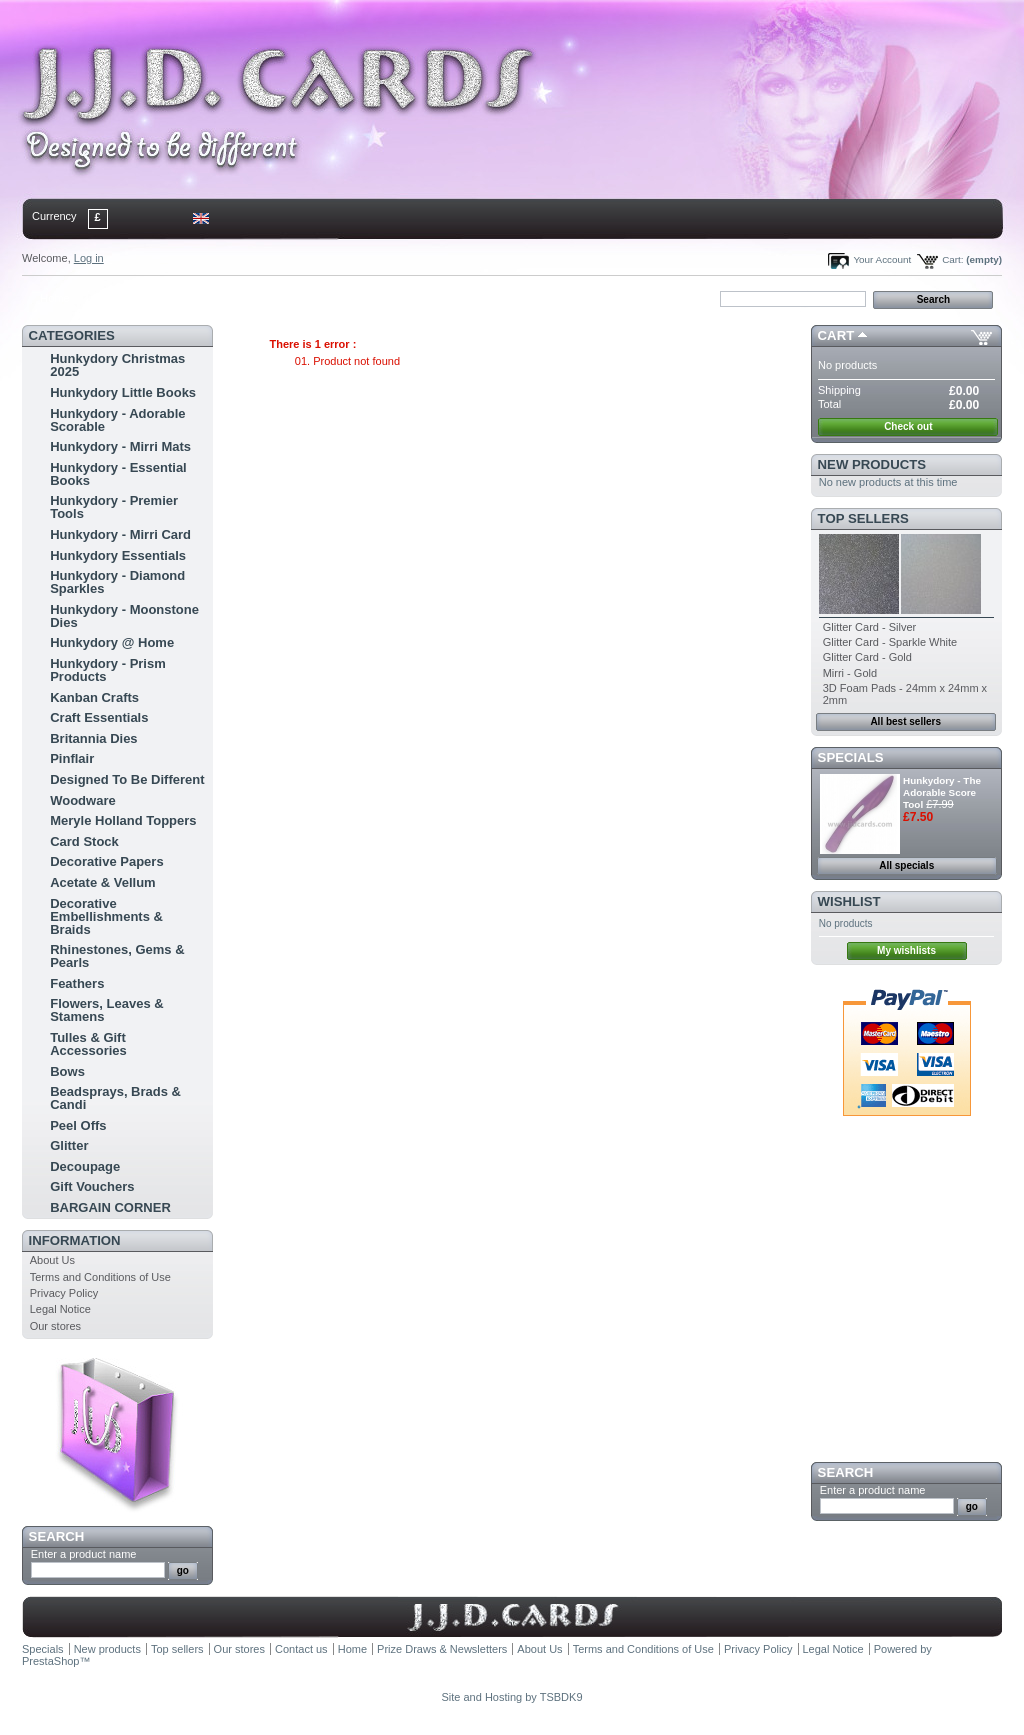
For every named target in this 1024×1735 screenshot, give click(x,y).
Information (75, 1240)
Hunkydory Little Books (123, 392)
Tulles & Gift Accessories (88, 1044)
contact (121, 298)
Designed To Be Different (127, 779)
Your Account (882, 259)
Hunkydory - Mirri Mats (120, 446)
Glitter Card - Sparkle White (890, 642)
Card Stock (84, 841)
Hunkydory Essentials (118, 555)
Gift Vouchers (92, 1186)
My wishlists (906, 950)
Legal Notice (60, 1309)
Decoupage (85, 1166)
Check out (908, 426)
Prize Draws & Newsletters (442, 1649)
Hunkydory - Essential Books (118, 474)
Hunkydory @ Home (112, 642)
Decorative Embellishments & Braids (106, 916)
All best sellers (905, 721)
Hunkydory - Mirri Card (120, 534)
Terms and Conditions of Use (100, 1277)
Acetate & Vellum (103, 882)
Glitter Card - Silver (870, 627)
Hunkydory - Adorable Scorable (117, 420)
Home (54, 298)
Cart (836, 335)
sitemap (187, 298)
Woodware (83, 800)
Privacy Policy (64, 1293)
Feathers (77, 983)
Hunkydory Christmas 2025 (117, 365)
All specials (906, 865)
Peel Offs (78, 1125)
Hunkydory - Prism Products (108, 670)
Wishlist (849, 901)
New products (872, 464)
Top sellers (863, 518)
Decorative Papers (106, 861)
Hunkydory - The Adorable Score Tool (942, 792)
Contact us (301, 1649)
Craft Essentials (99, 717)
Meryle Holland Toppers (123, 820)
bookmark (253, 298)
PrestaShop (50, 1661)
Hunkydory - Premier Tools (114, 507)
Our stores (55, 1326)
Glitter (69, 1145)
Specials (851, 757)
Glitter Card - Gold (867, 657)
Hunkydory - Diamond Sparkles (117, 582)
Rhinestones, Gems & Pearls (117, 956)
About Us (52, 1260)
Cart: (952, 259)
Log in (89, 258)
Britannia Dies (93, 738)
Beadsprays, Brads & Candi (115, 1098)
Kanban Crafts (94, 697)
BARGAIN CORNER (110, 1207)
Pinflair (72, 758)
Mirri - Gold (850, 673)
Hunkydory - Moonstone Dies (124, 616)
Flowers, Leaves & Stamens (106, 1010)
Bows (67, 1071)
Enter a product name (84, 1554)
